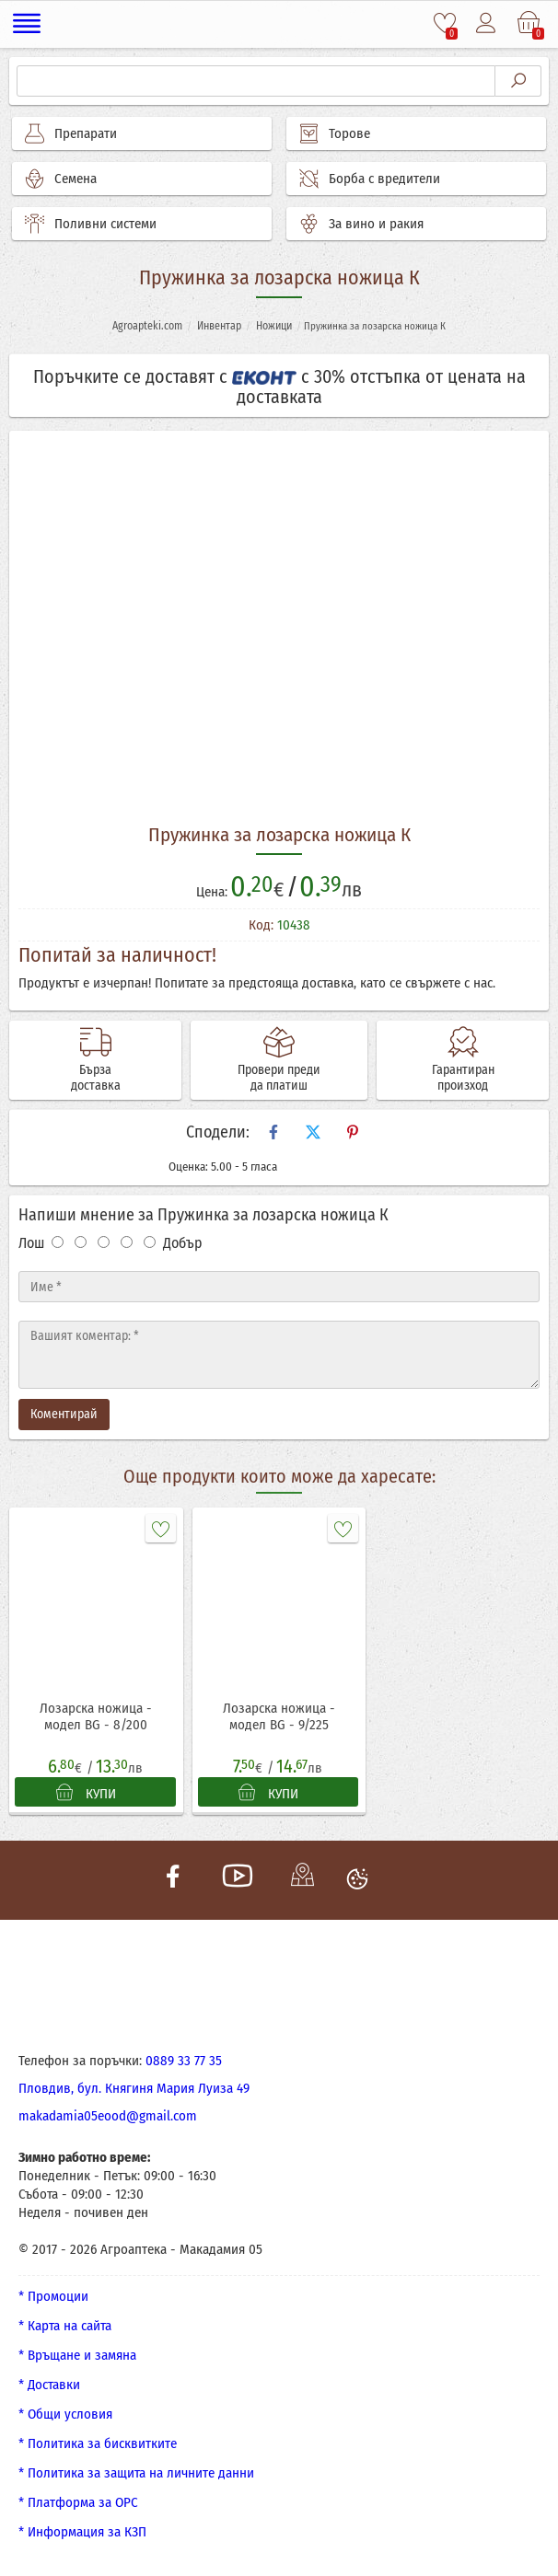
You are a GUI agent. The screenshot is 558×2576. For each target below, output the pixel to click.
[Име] (279, 1286)
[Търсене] (256, 81)
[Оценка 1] (58, 1242)
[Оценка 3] (104, 1242)
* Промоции (53, 2296)
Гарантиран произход (463, 1077)
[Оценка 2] (81, 1242)
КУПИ (86, 1793)
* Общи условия (65, 2414)
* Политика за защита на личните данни (136, 2473)
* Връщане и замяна (77, 2355)
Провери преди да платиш (279, 1077)
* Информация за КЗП (82, 2532)
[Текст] (279, 1355)
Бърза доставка (96, 1077)
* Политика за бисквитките (97, 2443)
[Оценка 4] (127, 1242)
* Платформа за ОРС (78, 2502)
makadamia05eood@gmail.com (107, 2116)
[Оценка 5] (150, 1242)
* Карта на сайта (64, 2325)
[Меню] (27, 24)
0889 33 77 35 (183, 2060)
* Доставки (49, 2384)
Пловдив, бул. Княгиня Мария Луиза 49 (134, 2088)
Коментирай (64, 1414)
